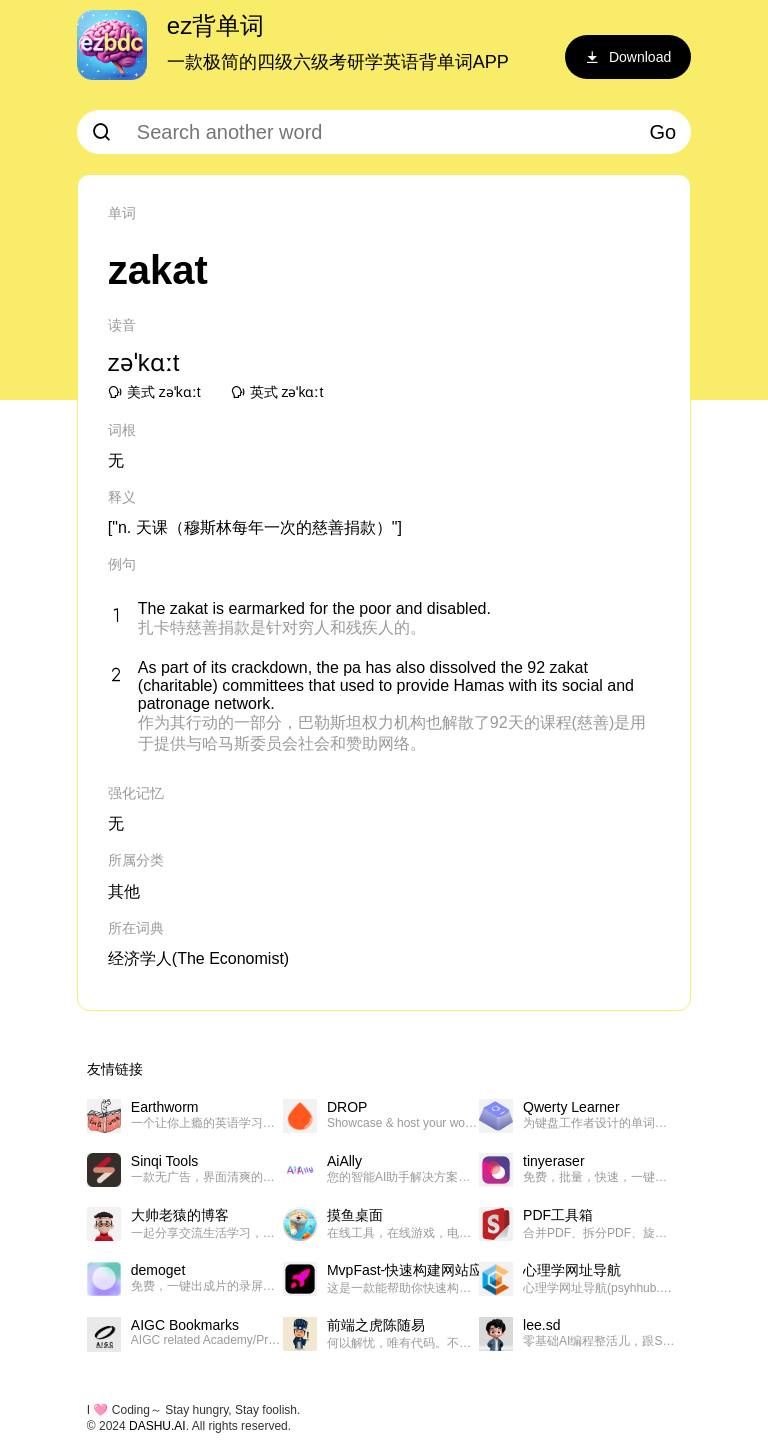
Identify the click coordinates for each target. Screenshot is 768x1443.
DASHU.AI (157, 1426)
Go (663, 132)
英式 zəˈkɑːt (277, 392)
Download (628, 57)
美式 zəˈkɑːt (154, 392)
